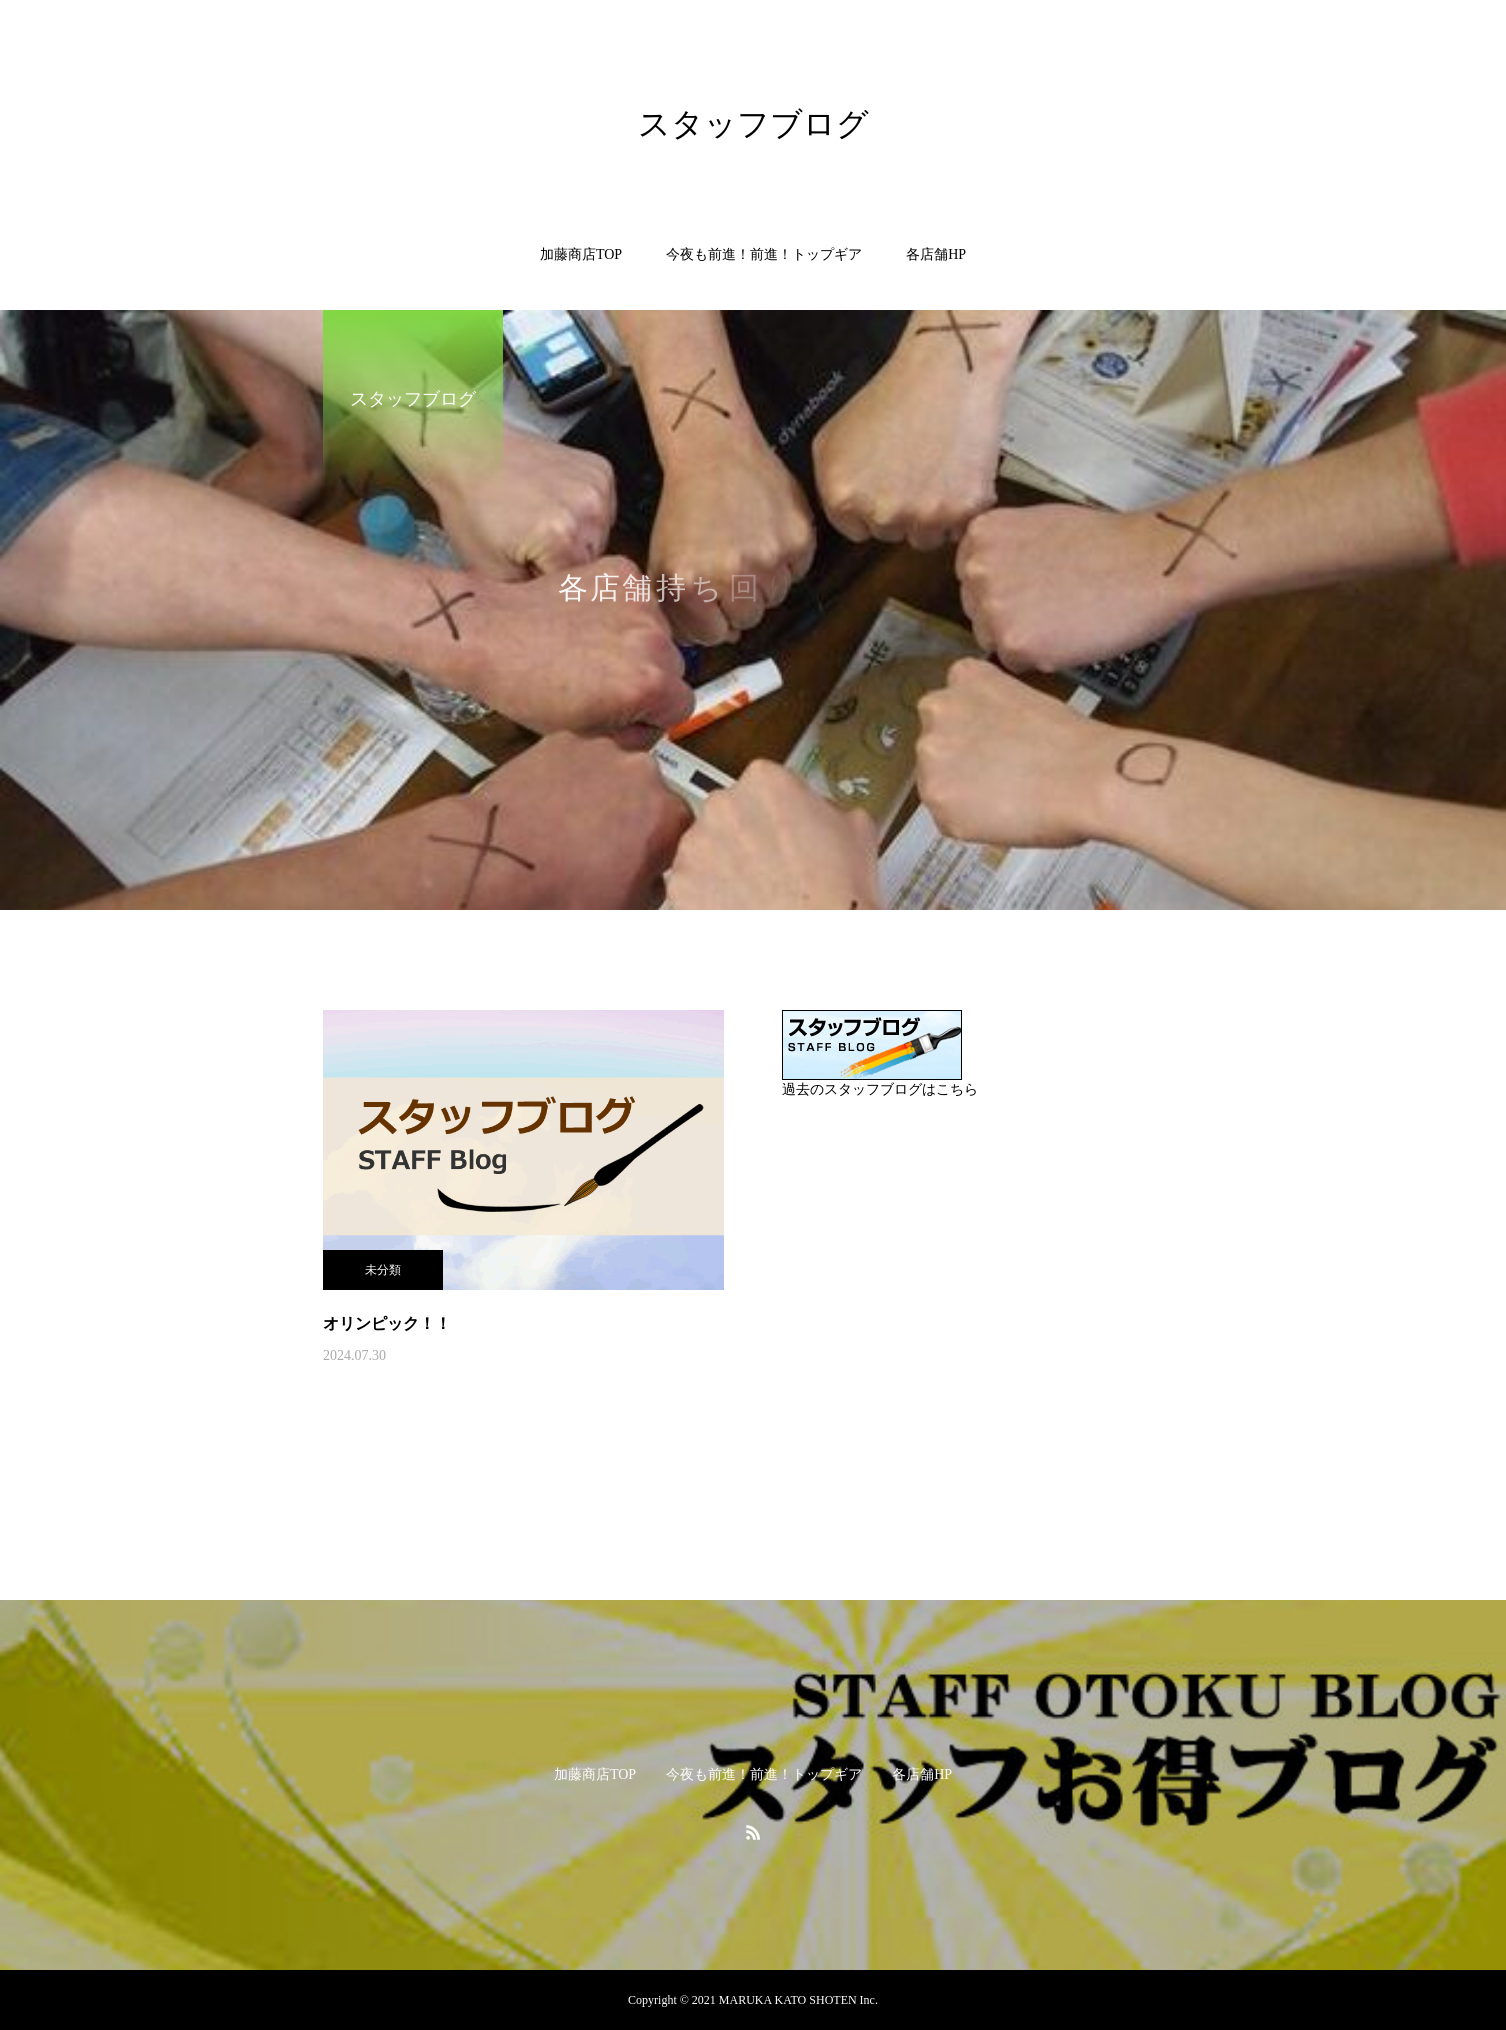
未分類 (383, 1270)
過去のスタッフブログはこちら (880, 1089)
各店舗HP (936, 254)
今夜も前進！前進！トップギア (764, 254)
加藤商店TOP (581, 254)
